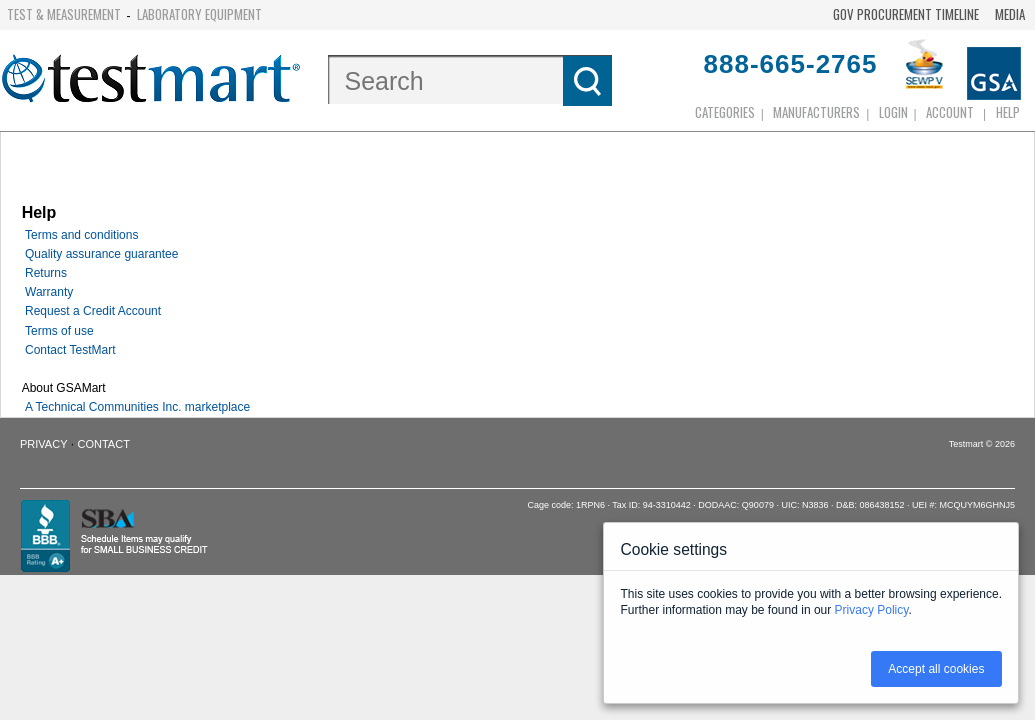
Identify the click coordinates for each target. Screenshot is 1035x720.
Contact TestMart (70, 350)
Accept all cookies (936, 669)
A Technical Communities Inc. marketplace (137, 407)
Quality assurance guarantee (101, 254)
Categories (725, 112)
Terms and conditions (81, 235)
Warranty (49, 292)
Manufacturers (816, 112)
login (893, 112)
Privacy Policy (872, 610)
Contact (104, 444)
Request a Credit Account (93, 311)
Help (1008, 112)
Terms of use (59, 331)
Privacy (43, 444)
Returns (46, 273)
